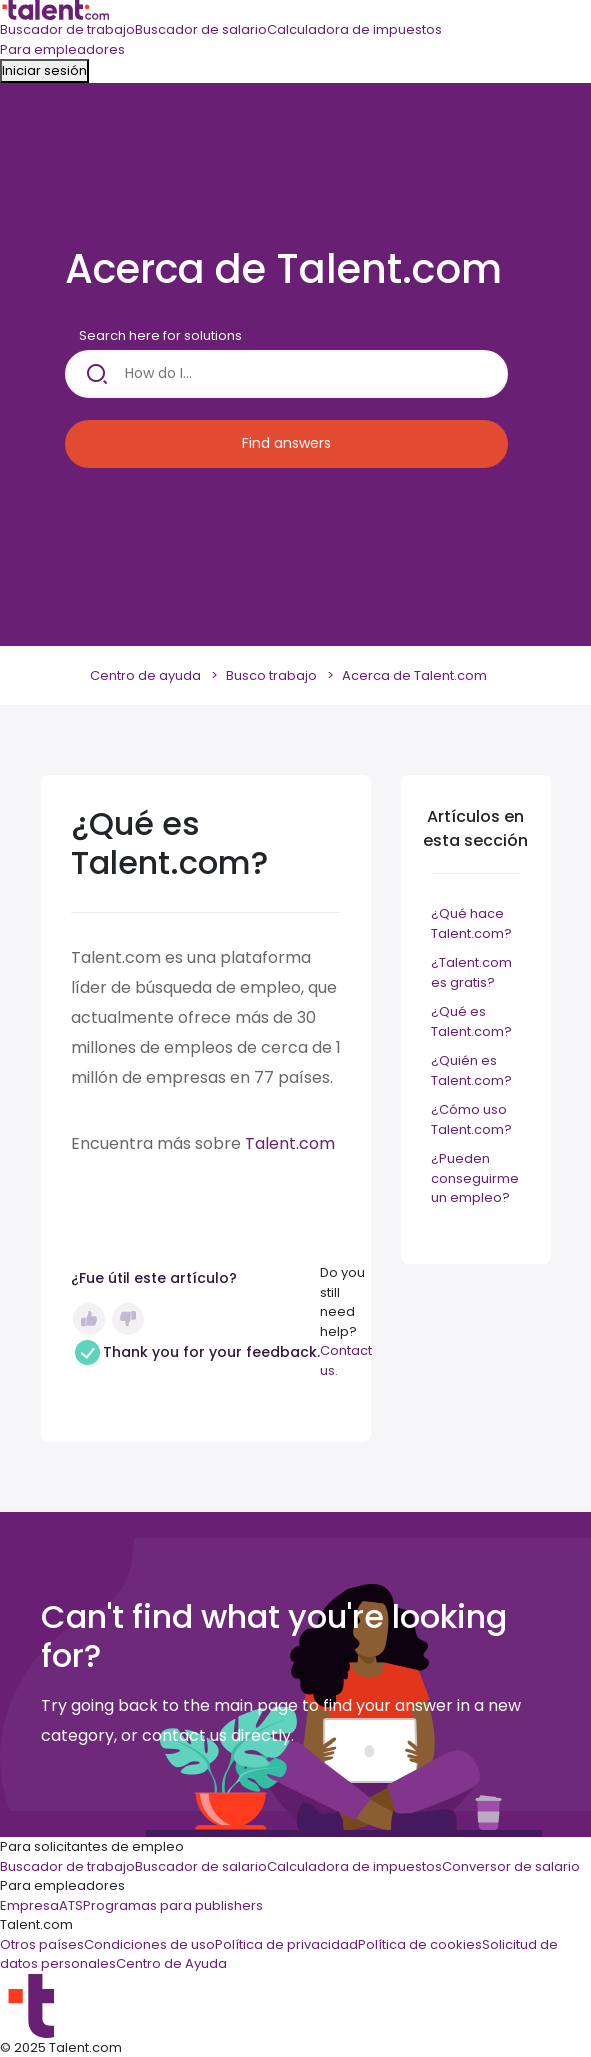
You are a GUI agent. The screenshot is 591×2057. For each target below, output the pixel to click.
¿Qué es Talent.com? (471, 1021)
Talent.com (290, 1143)
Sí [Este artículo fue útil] (89, 1319)
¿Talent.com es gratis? (471, 972)
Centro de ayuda (145, 675)
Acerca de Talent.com (414, 675)
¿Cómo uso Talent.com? (471, 1119)
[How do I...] (287, 374)
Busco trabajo (271, 675)
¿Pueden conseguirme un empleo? (475, 1178)
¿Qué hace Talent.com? (471, 923)
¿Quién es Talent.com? (471, 1070)
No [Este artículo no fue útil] (128, 1319)
